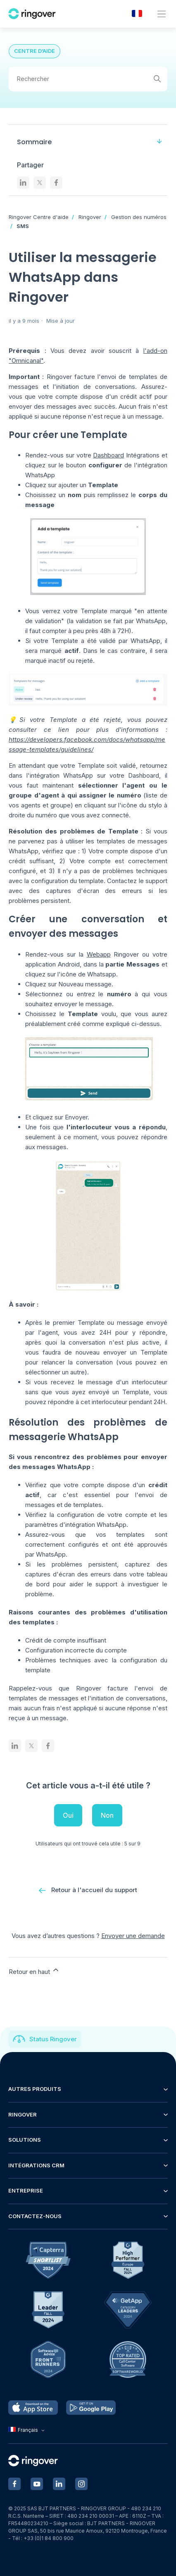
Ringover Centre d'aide (39, 217)
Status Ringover (53, 2039)
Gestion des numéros (138, 217)
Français (27, 2430)
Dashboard (108, 455)
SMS (23, 226)
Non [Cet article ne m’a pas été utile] (107, 1815)
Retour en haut (34, 1971)
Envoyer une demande (133, 1936)
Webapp (99, 954)
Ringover (89, 217)
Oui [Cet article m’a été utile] (68, 1815)
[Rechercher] (88, 79)
